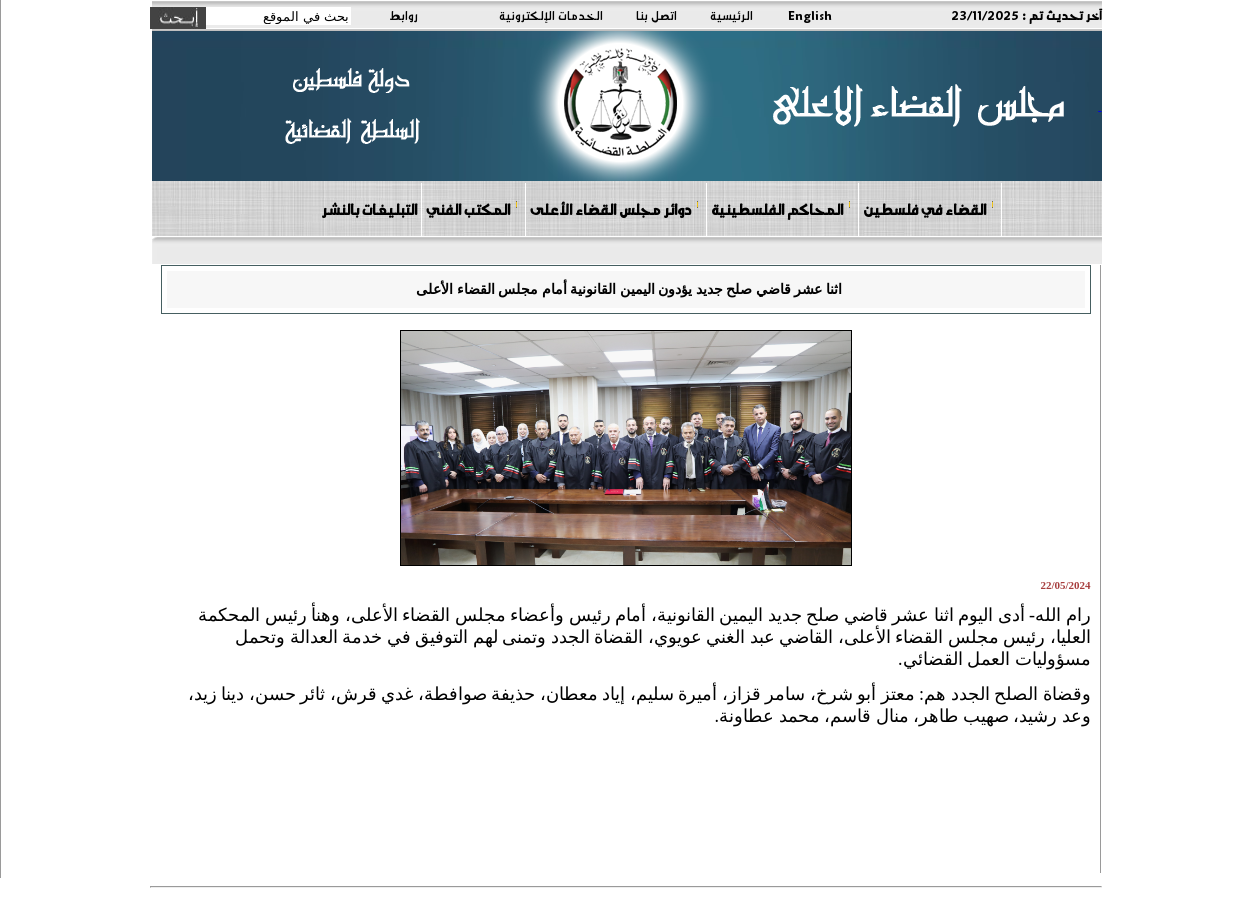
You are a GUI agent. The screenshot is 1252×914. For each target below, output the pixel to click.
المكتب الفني (472, 208)
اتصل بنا (656, 15)
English (810, 15)
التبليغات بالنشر (369, 209)
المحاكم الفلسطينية (781, 208)
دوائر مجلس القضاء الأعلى (615, 208)
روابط (403, 15)
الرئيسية (731, 15)
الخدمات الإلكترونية (551, 15)
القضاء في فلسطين (929, 208)
